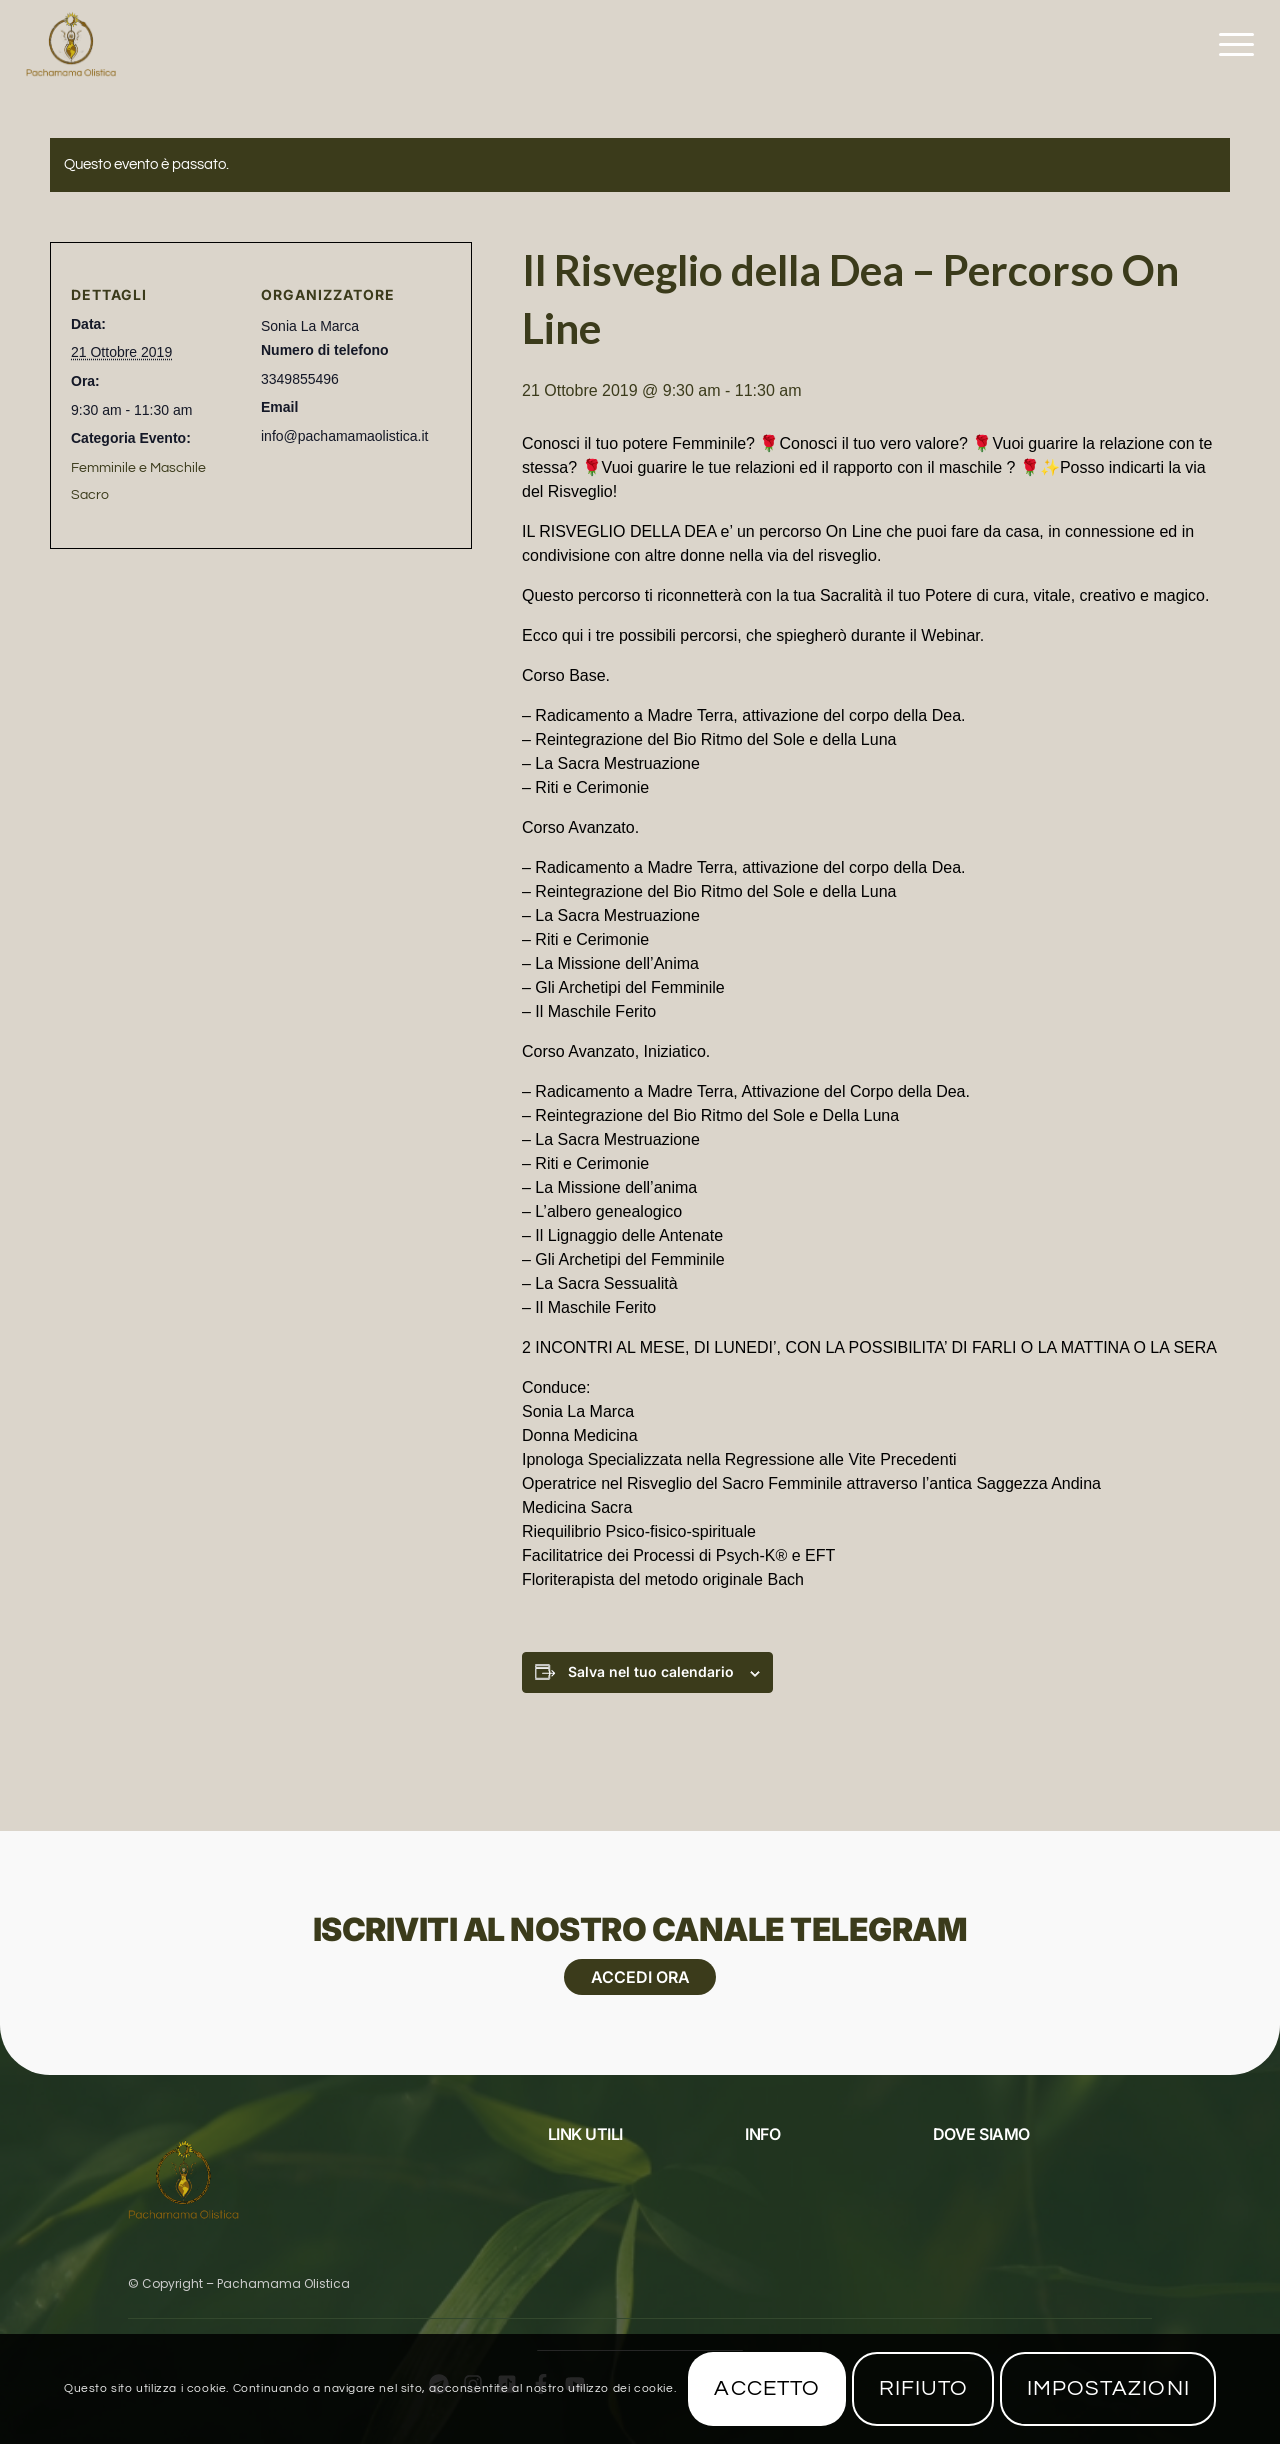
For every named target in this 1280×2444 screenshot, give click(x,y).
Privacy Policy (595, 2228)
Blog (564, 2197)
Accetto (767, 2388)
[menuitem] (1230, 45)
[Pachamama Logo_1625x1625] (71, 45)
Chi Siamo (775, 2166)
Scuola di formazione (817, 2228)
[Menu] (1230, 45)
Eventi (568, 2166)
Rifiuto (924, 2388)
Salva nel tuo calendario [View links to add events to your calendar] (651, 1671)
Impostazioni (1108, 2388)
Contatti (773, 2197)
